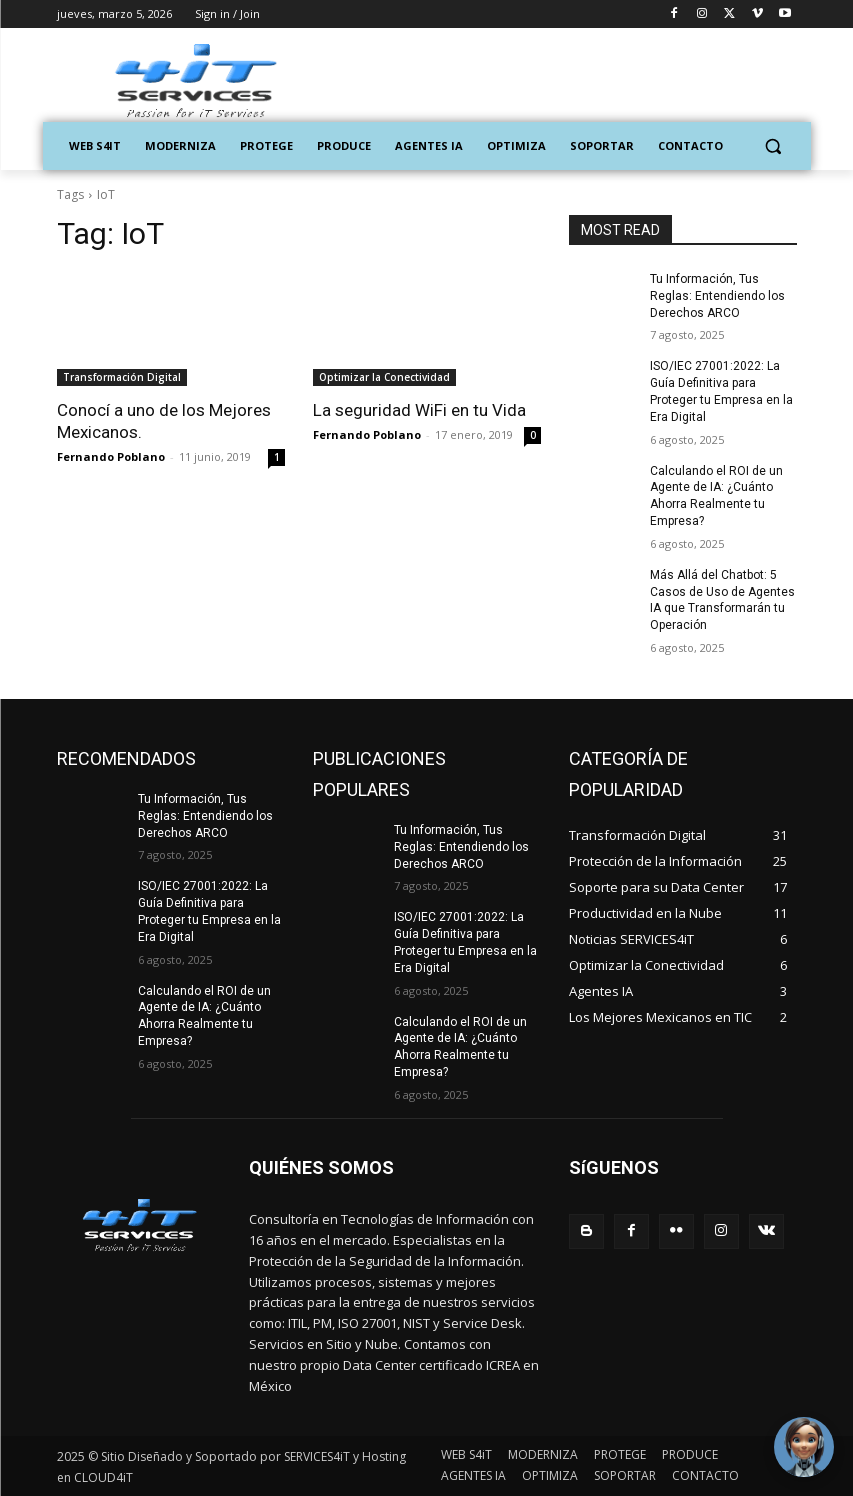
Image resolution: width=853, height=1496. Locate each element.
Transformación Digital (122, 377)
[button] (773, 146)
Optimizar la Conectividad (384, 377)
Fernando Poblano (111, 456)
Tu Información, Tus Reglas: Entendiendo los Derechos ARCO (717, 296)
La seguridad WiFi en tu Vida (419, 410)
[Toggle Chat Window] (803, 1446)
